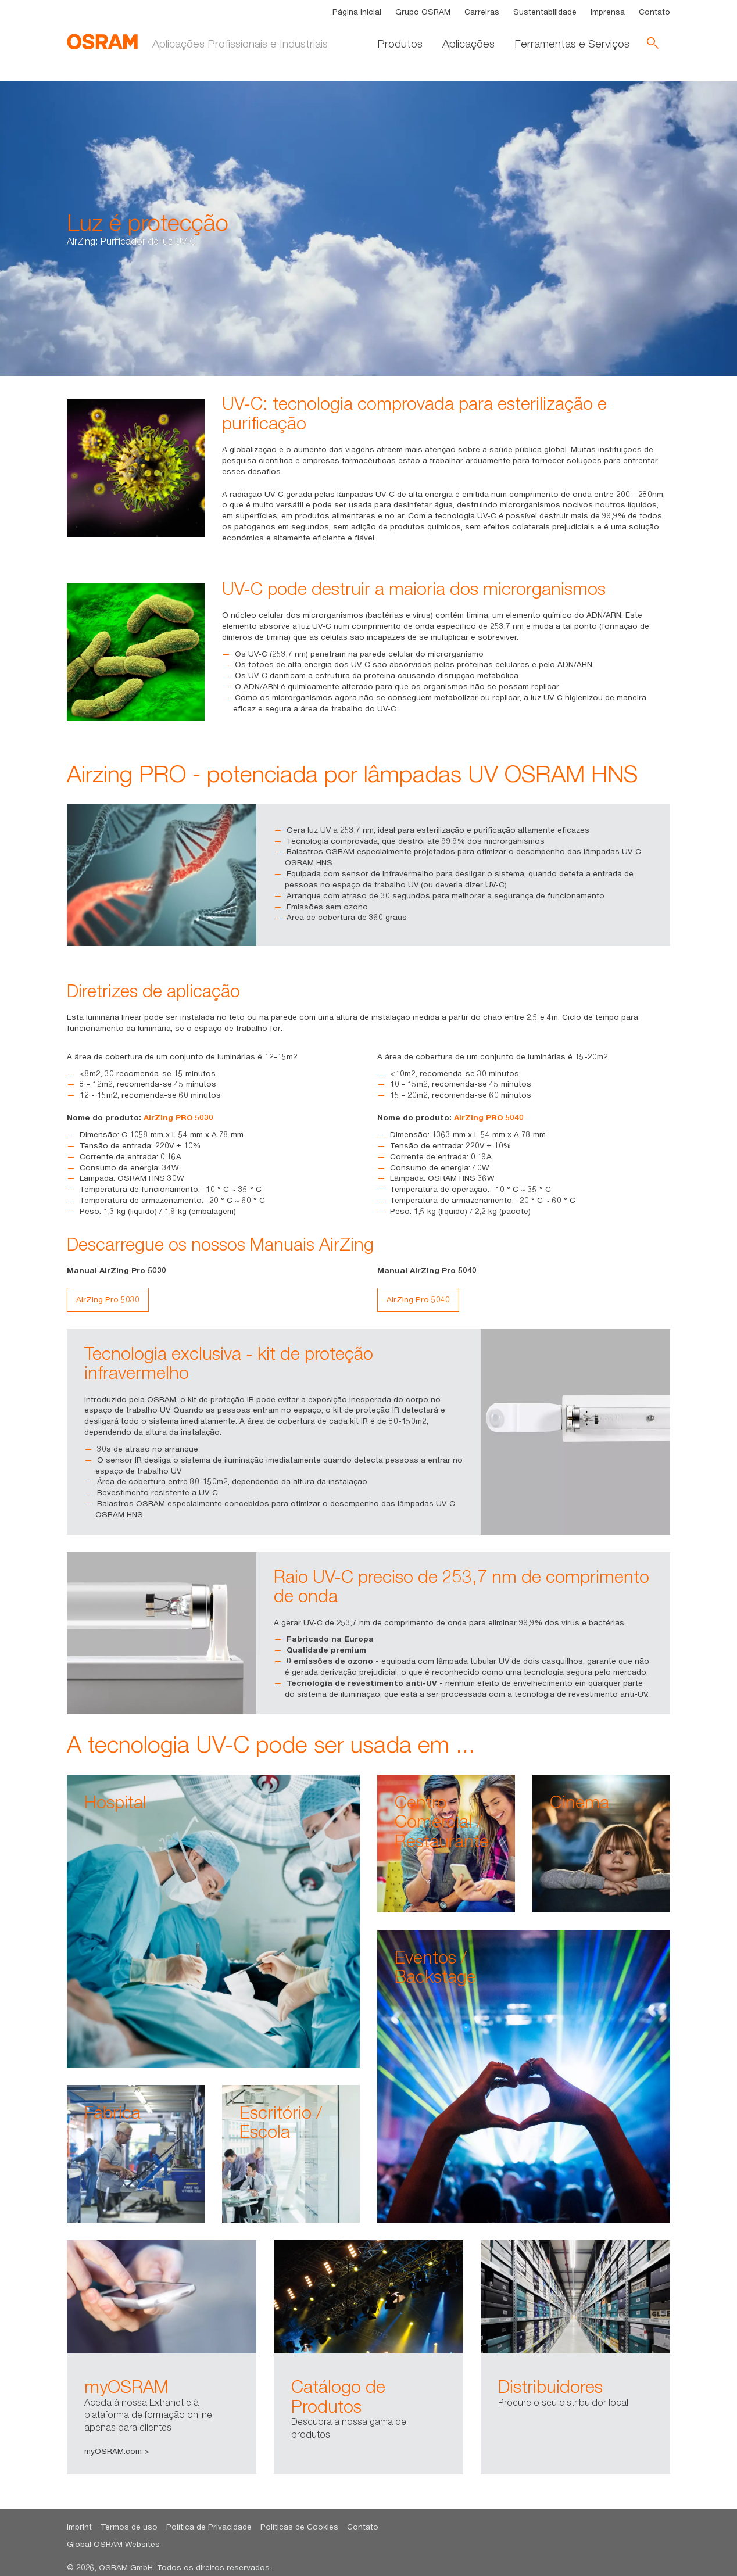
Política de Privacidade (209, 2526)
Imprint (79, 2526)
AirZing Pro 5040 (418, 1299)
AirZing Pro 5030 (107, 1299)
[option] (161, 2357)
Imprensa (608, 11)
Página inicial (356, 11)
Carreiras (481, 11)
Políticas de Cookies (299, 2526)
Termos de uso (129, 2526)
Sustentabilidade (545, 11)
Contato (654, 11)
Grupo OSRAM (422, 11)
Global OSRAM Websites (113, 2544)
